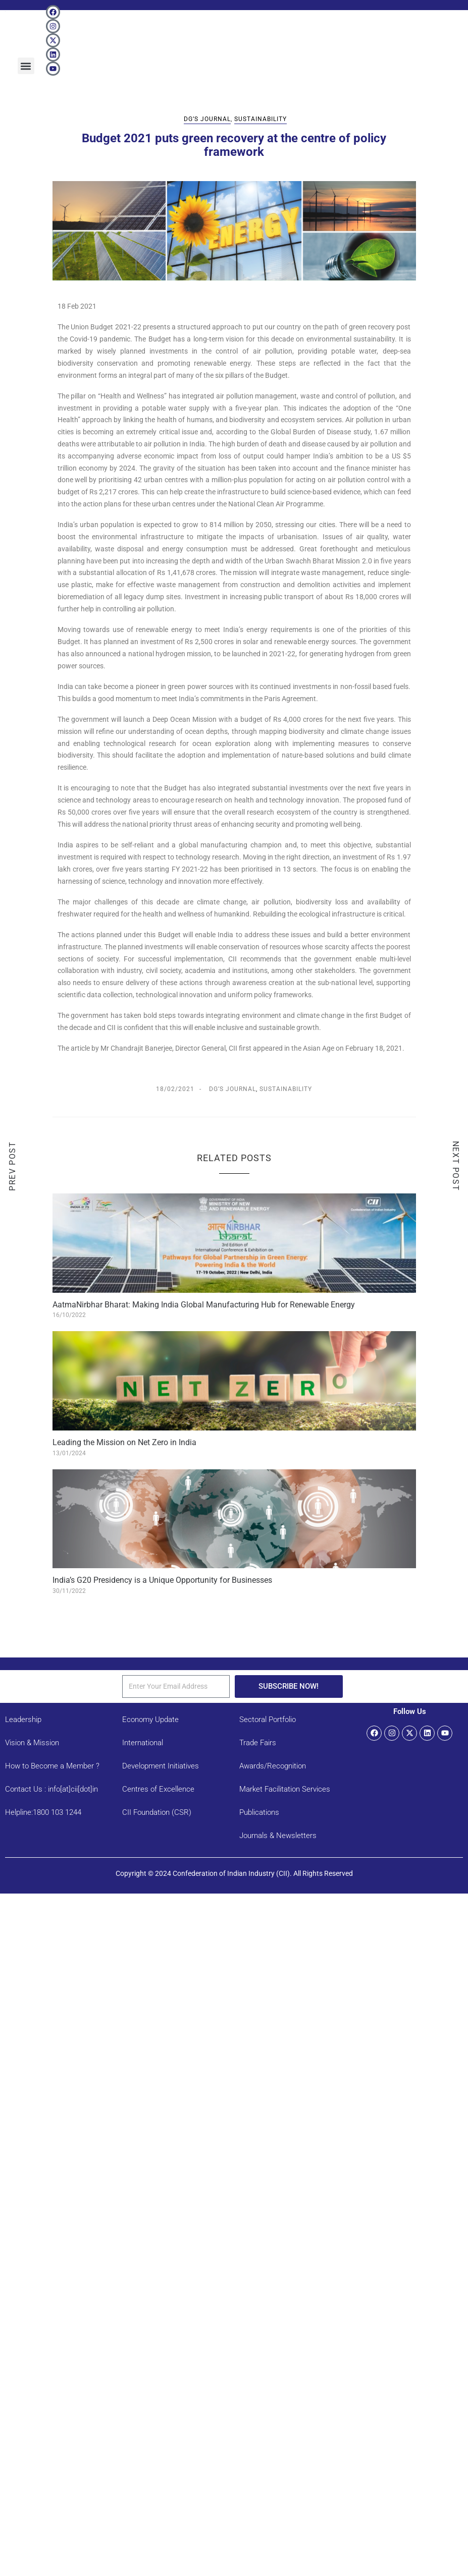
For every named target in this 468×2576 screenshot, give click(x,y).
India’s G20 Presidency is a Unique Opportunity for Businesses (162, 1580)
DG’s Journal (207, 119)
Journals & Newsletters (278, 1835)
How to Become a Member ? (52, 1765)
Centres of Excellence (158, 1789)
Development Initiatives (160, 1765)
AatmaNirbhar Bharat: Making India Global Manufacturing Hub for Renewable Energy (204, 1304)
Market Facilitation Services (284, 1789)
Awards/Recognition (272, 1765)
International (142, 1742)
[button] (26, 66)
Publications (259, 1812)
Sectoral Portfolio (267, 1719)
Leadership (23, 1719)
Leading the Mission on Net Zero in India (124, 1442)
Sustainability (260, 119)
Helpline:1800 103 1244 (43, 1812)
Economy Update (150, 1719)
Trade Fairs (257, 1742)
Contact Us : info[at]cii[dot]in (51, 1789)
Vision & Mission (32, 1742)
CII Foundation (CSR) (156, 1812)
